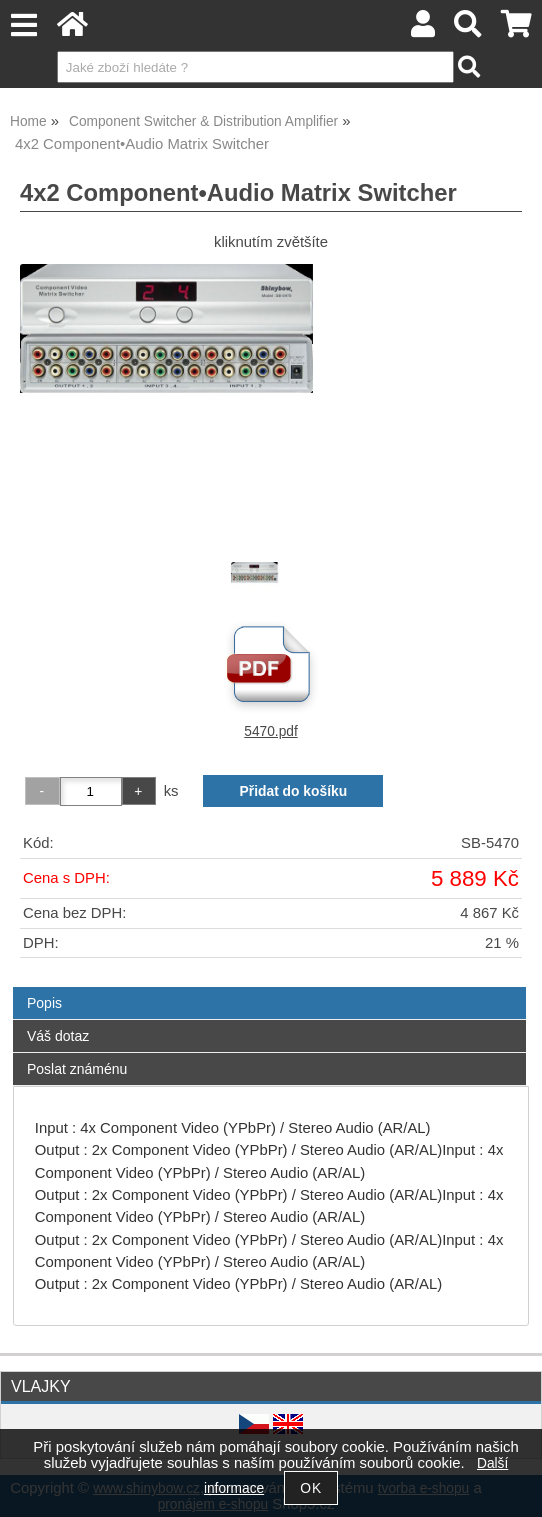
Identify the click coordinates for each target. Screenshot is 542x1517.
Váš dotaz (58, 1036)
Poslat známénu (77, 1069)
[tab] (269, 987)
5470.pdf (270, 731)
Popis (44, 1003)
